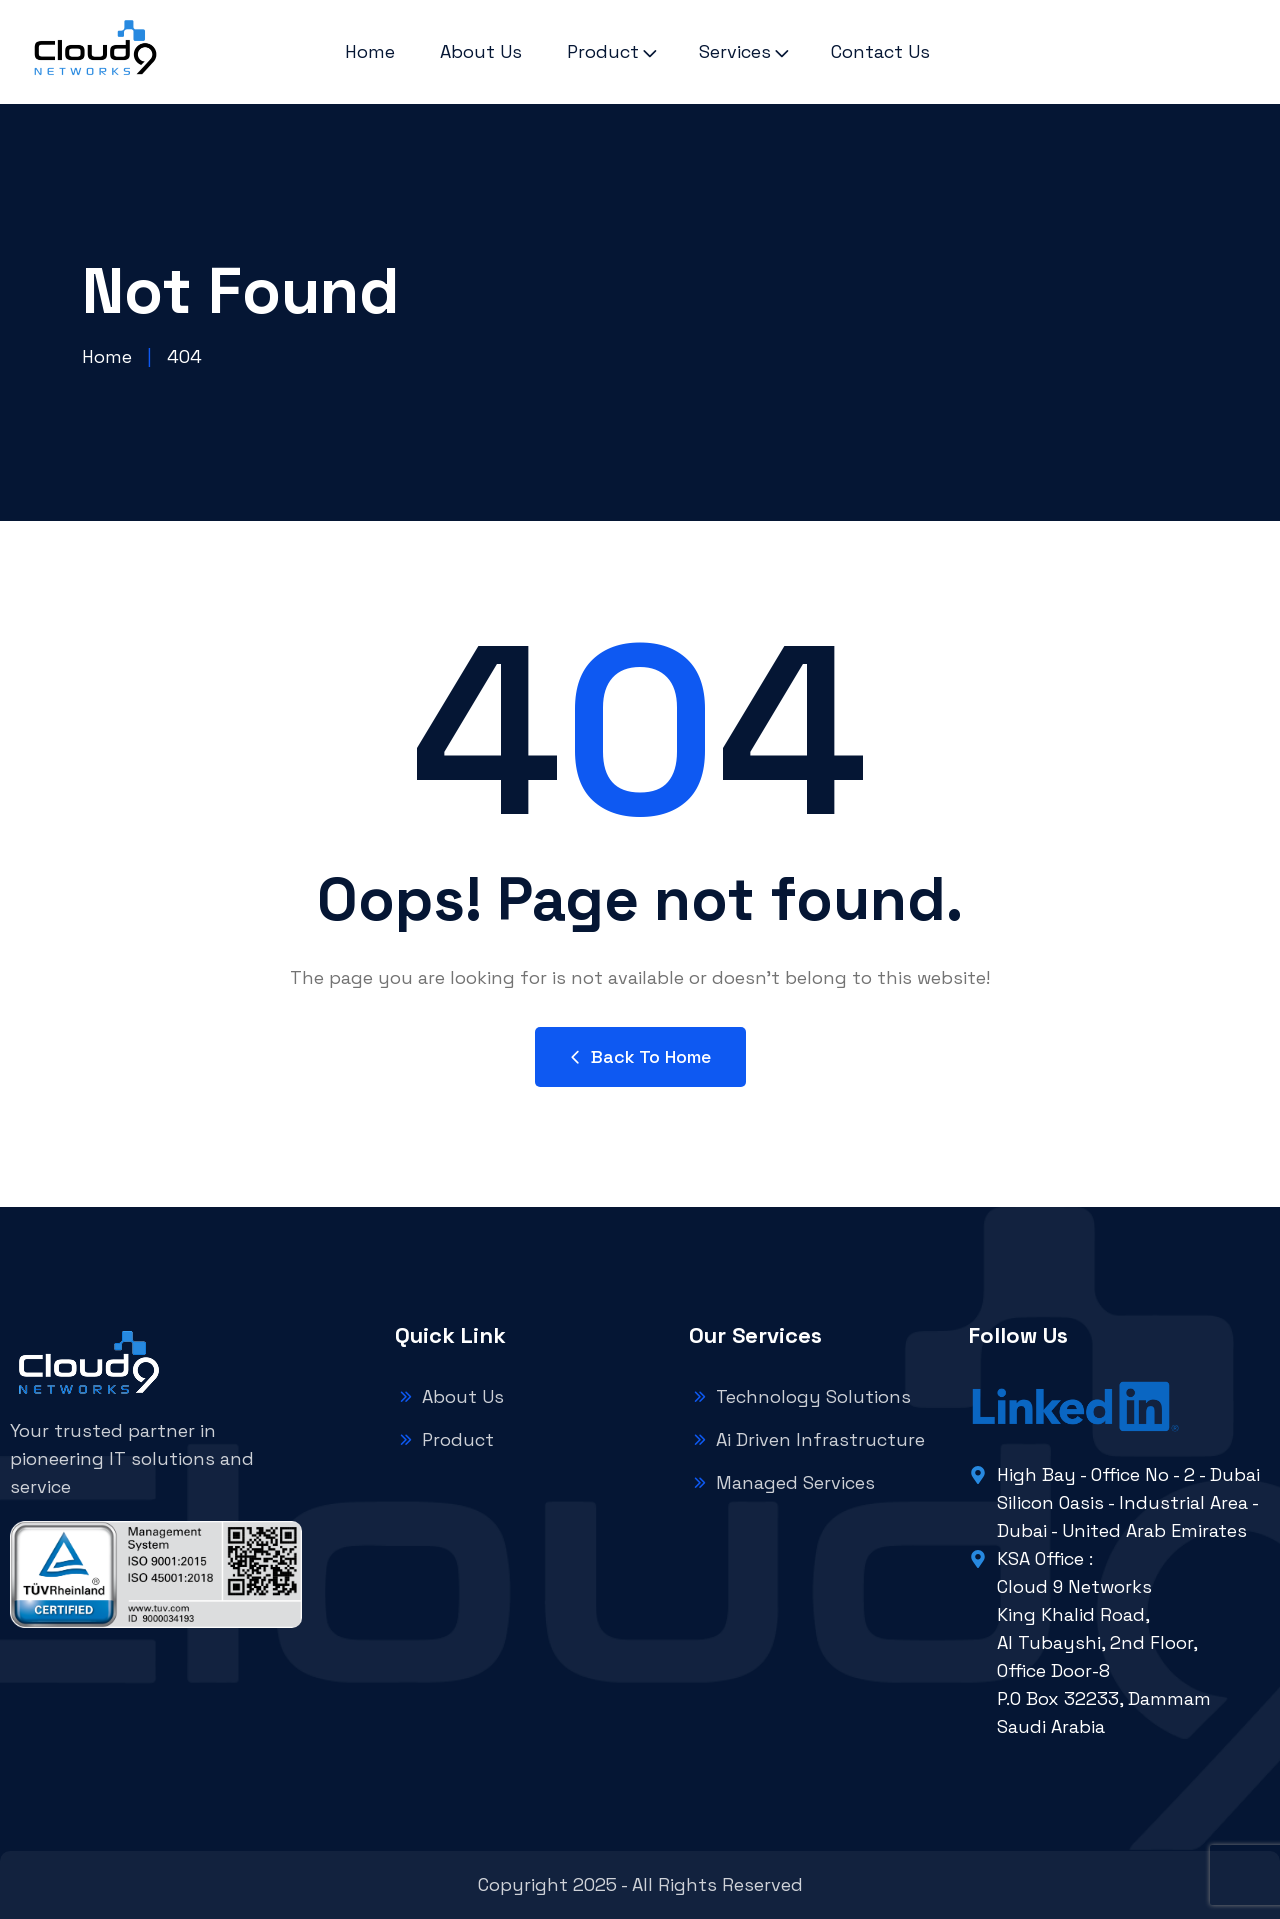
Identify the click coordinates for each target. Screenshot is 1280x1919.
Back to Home (640, 1056)
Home (370, 51)
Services (735, 51)
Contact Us (880, 51)
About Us (481, 51)
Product (603, 51)
